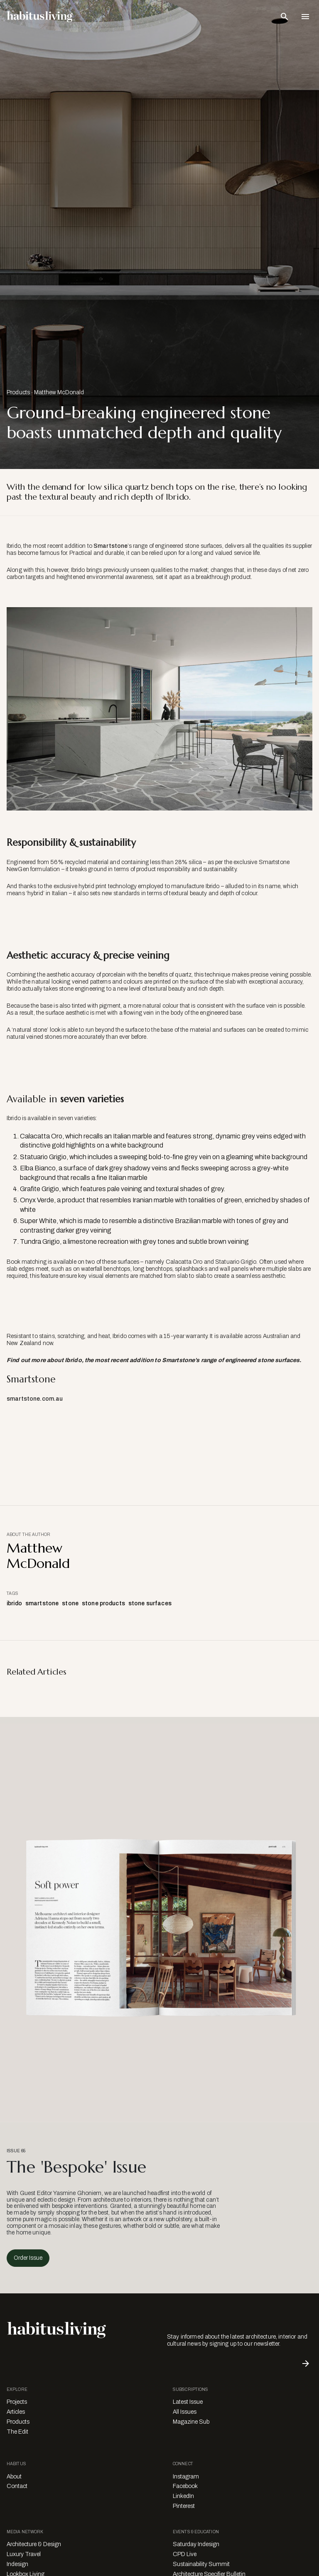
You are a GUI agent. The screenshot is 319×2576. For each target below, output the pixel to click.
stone (70, 1603)
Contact (17, 2486)
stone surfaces (150, 1603)
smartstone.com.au (35, 1399)
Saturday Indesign (196, 2544)
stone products (103, 1603)
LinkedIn (183, 2496)
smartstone (42, 1603)
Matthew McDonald (59, 392)
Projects (17, 2402)
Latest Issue (188, 2402)
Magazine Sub (191, 2422)
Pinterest (184, 2506)
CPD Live (184, 2554)
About (14, 2476)
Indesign (17, 2564)
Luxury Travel (24, 2554)
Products (18, 392)
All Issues (184, 2412)
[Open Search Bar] (284, 17)
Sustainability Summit (201, 2564)
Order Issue (28, 2258)
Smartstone (110, 546)
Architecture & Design (34, 2544)
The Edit (17, 2432)
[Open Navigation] (305, 17)
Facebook (185, 2486)
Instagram (186, 2476)
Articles (16, 2412)
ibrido (14, 1603)
